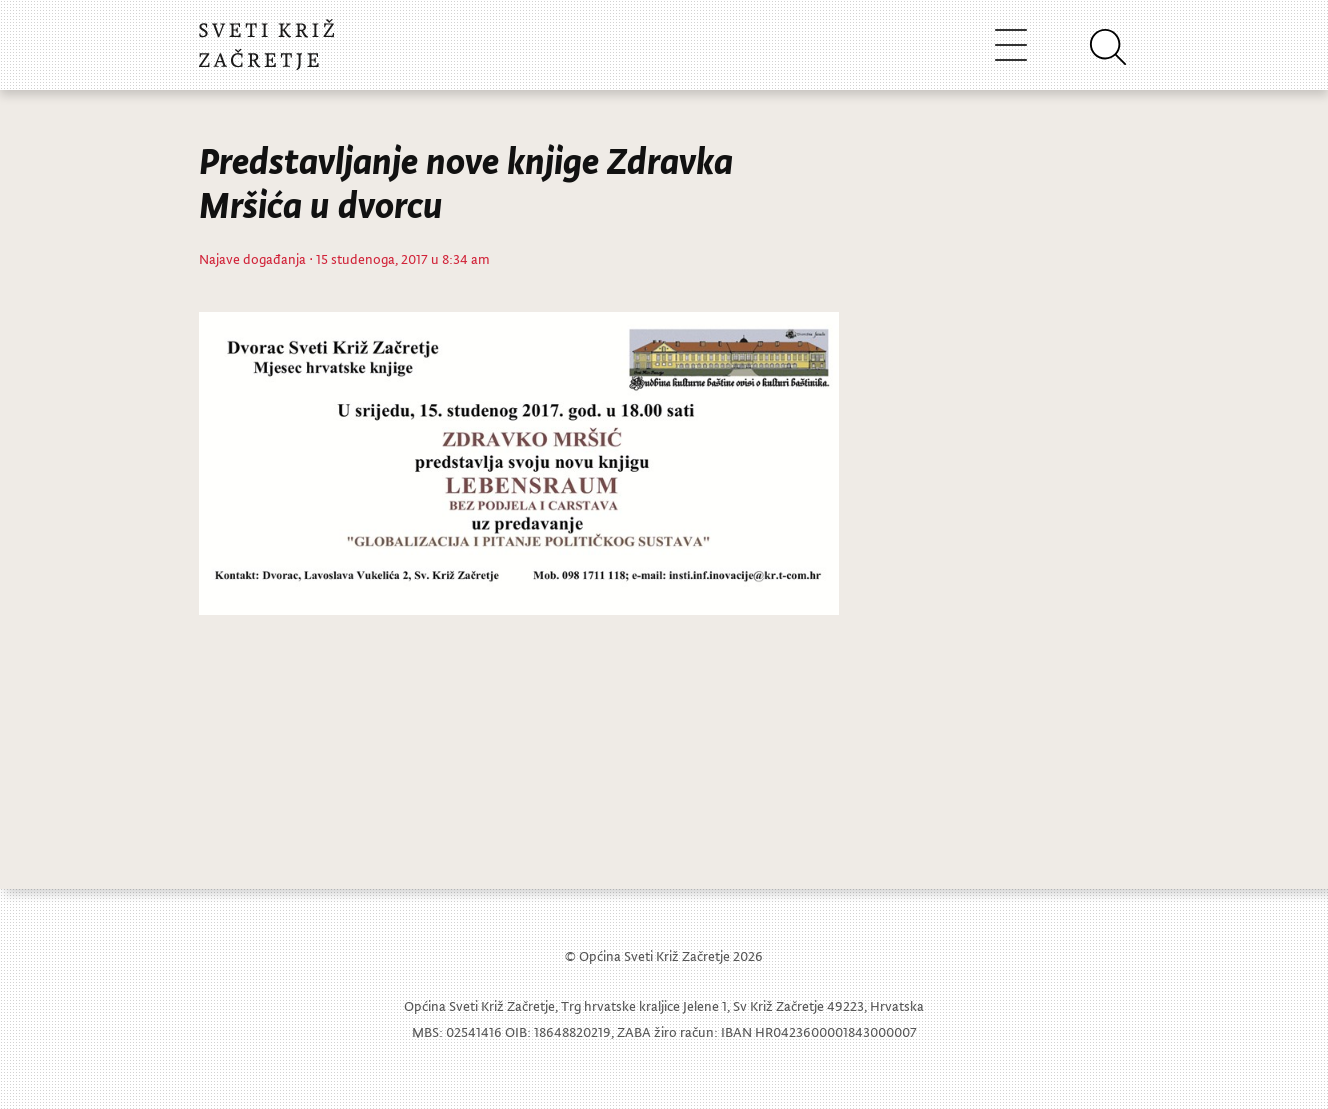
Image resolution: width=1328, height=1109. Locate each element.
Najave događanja (252, 258)
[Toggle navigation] (1011, 44)
